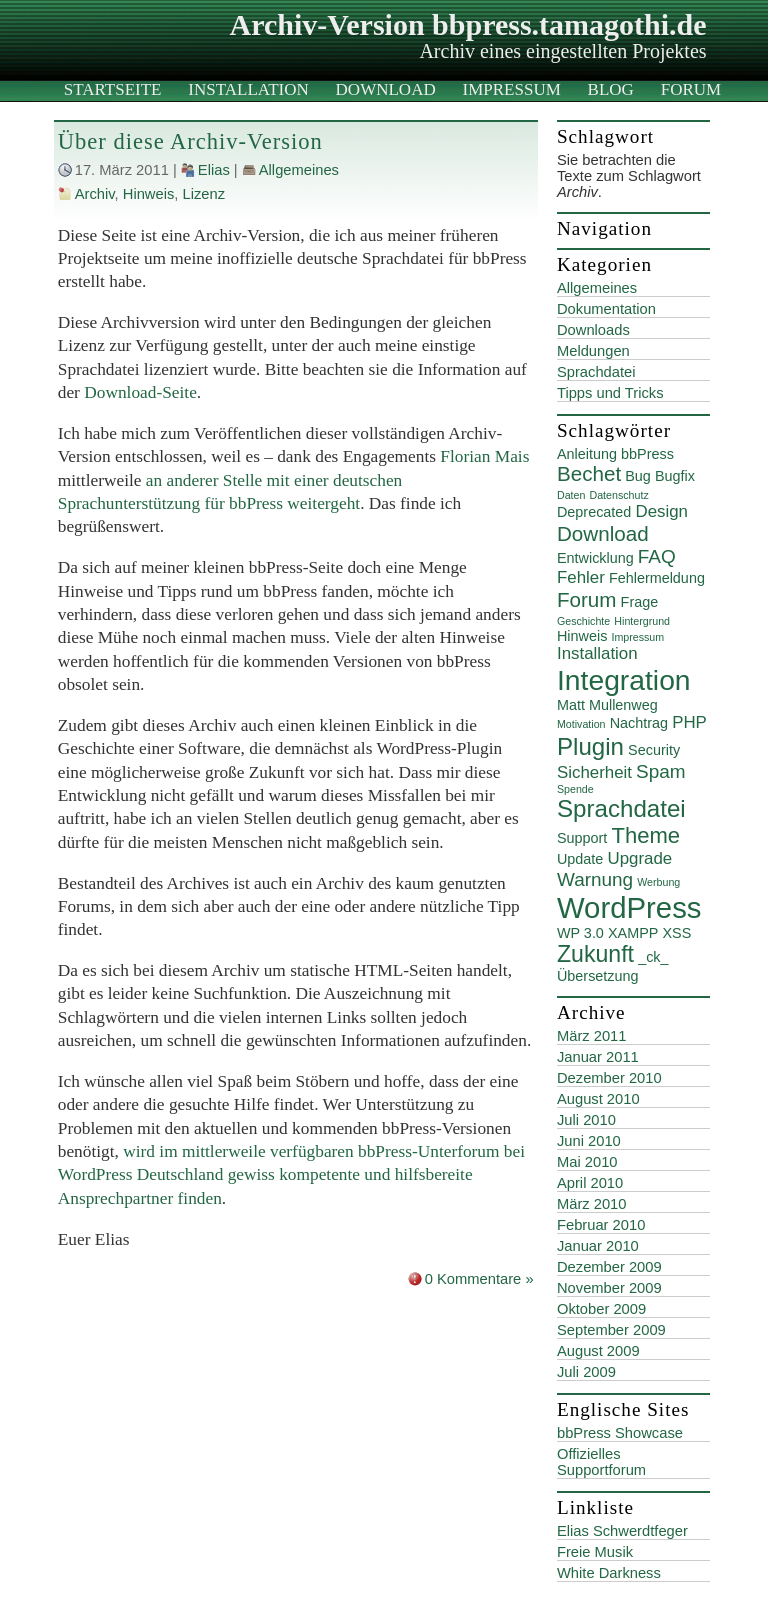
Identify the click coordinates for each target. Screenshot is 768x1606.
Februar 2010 (601, 1225)
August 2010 (598, 1099)
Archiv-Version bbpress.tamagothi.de (468, 24)
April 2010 (590, 1183)
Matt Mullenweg (607, 705)
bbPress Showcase (620, 1433)
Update (580, 859)
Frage (640, 602)
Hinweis (149, 194)
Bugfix (675, 476)
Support (582, 838)
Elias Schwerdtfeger (622, 1531)
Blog (611, 89)
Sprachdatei (596, 372)
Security (654, 750)
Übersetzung (598, 976)
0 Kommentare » (479, 1279)
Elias (214, 170)
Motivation (581, 724)
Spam (661, 771)
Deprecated (594, 512)
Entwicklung (595, 558)
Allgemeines (299, 170)
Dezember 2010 (609, 1078)
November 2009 (609, 1288)
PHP (689, 722)
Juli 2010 (586, 1120)
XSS (676, 933)
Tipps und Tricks (610, 393)
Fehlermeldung (657, 578)
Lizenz (203, 194)
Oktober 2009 (601, 1309)
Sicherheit (594, 772)
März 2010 (592, 1204)
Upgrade (639, 858)
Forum (691, 89)
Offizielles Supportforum (601, 1462)
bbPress (647, 454)
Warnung (595, 879)
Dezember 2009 (609, 1267)
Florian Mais (484, 456)
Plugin (590, 746)
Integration (624, 680)
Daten (571, 495)
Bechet (589, 473)
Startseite (113, 89)
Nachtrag (639, 723)
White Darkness (609, 1573)
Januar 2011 (598, 1057)
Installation (248, 89)
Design (661, 511)
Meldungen (593, 351)
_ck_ (653, 957)
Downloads (593, 330)
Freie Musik (595, 1552)
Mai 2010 (587, 1162)
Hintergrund (642, 621)
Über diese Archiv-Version (190, 141)
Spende (575, 789)
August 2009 (598, 1351)
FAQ (657, 556)
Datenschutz (618, 495)
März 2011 (592, 1036)
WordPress (629, 907)
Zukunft (595, 954)
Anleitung (587, 454)
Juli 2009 (586, 1372)
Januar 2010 (598, 1246)
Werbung (658, 882)
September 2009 (611, 1330)
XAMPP (633, 933)
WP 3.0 (580, 933)
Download (386, 89)
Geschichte (583, 621)
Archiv (95, 194)
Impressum (512, 89)
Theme (645, 835)
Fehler (581, 577)
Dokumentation (606, 309)
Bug (638, 476)
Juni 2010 (589, 1141)
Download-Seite (140, 392)
